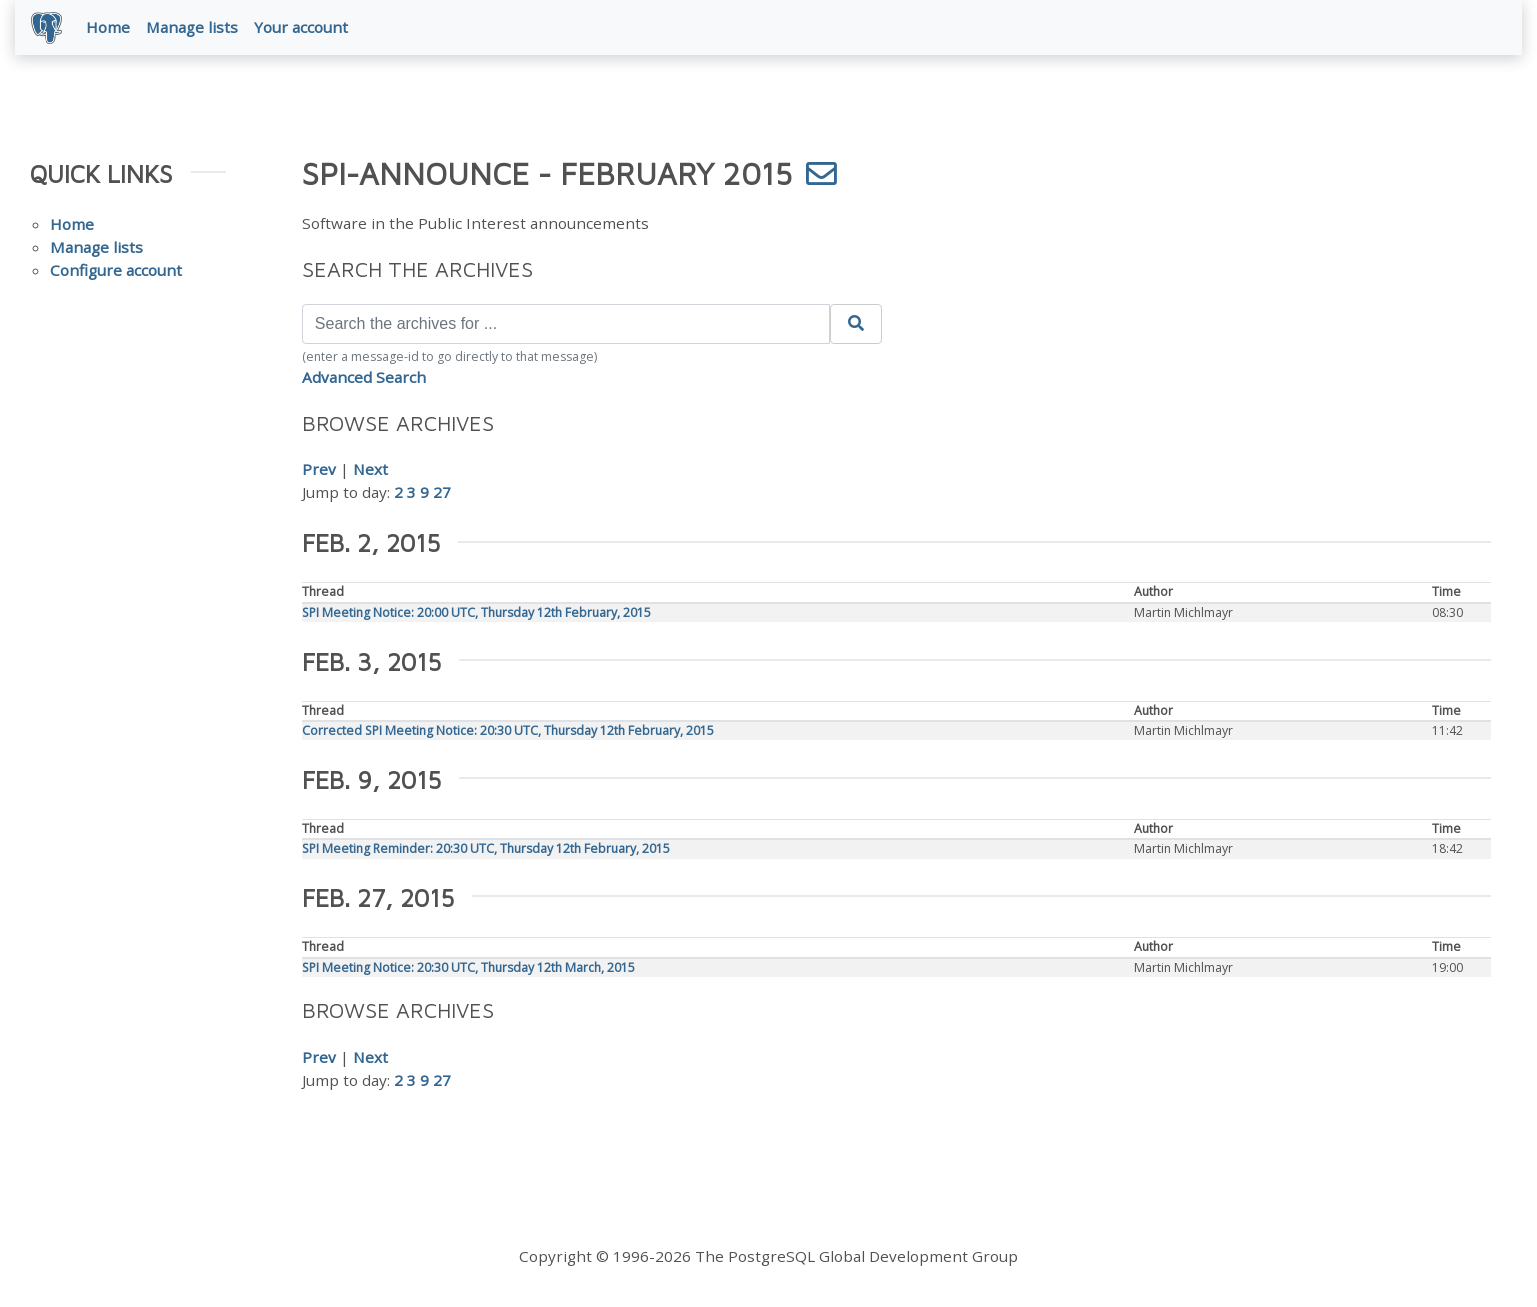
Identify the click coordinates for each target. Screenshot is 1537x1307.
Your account (301, 27)
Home (108, 27)
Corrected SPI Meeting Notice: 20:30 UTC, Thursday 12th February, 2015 (508, 730)
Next (370, 469)
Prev (319, 469)
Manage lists (192, 27)
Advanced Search (364, 377)
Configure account (116, 270)
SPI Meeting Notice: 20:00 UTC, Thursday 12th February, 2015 (476, 612)
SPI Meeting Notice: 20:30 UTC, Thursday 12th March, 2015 (468, 967)
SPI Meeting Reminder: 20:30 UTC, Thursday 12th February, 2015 (486, 848)
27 (442, 492)
